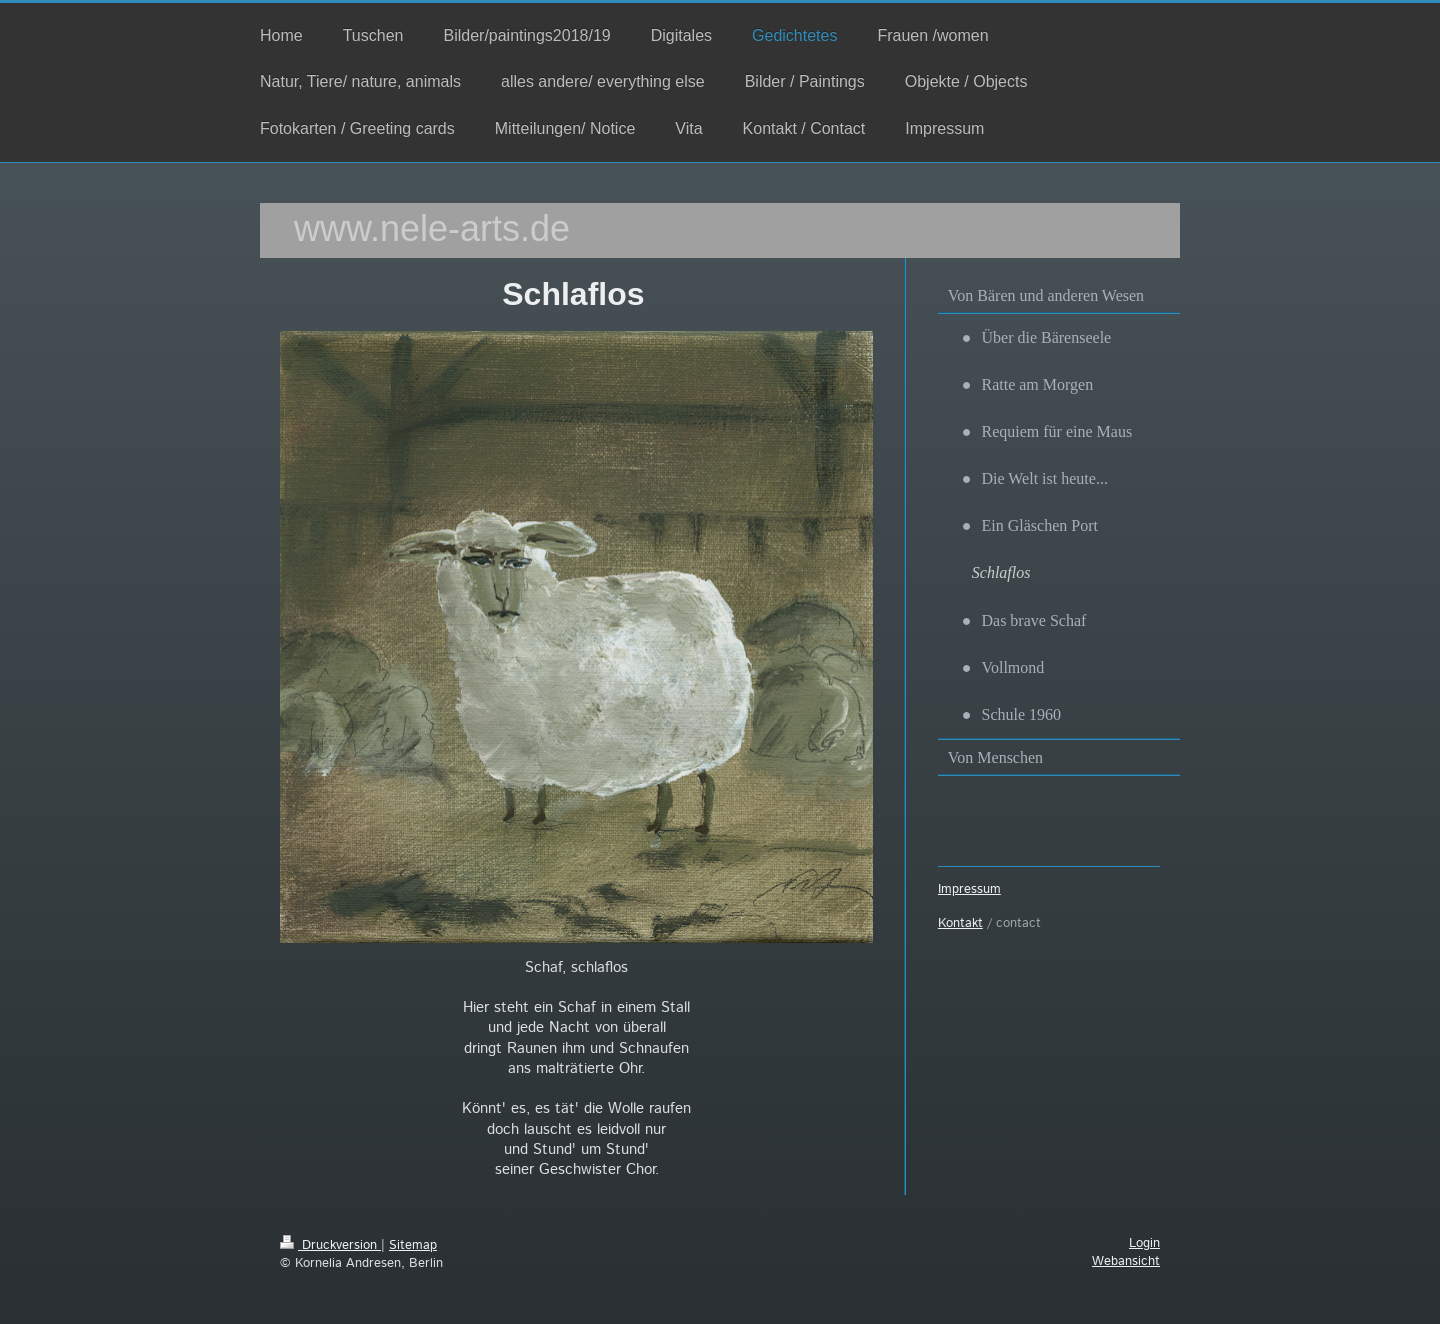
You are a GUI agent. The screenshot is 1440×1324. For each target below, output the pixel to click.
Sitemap (413, 1245)
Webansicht (1126, 1261)
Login (1144, 1243)
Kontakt (960, 923)
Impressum (969, 889)
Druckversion (330, 1245)
